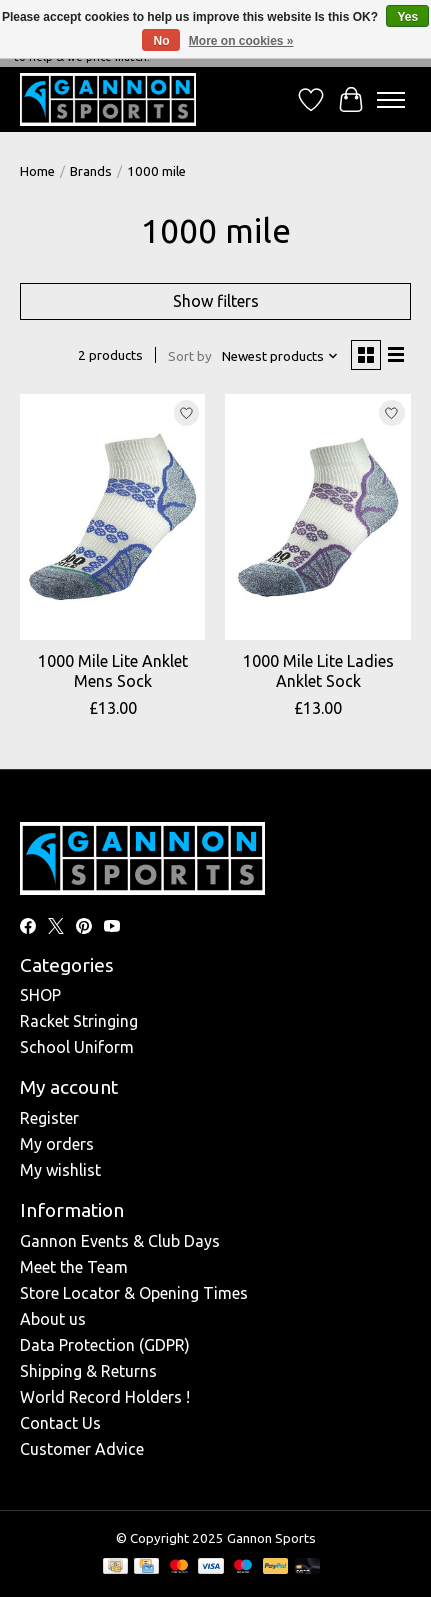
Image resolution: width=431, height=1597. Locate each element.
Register (49, 1118)
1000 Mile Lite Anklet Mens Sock (113, 670)
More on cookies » (241, 41)
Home (37, 171)
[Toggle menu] (391, 100)
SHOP (40, 995)
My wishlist (60, 1170)
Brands (91, 171)
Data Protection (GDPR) (105, 1345)
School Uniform (77, 1047)
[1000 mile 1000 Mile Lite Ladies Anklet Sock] (317, 517)
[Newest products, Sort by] (280, 356)
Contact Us (60, 1423)
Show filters (216, 301)
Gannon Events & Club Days (120, 1241)
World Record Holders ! (105, 1397)
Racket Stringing (79, 1021)
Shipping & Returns (88, 1371)
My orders (57, 1144)
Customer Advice (82, 1449)
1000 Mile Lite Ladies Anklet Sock (318, 670)
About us (53, 1319)
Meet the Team (74, 1267)
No (161, 41)
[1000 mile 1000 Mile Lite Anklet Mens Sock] (112, 517)
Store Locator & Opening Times (134, 1293)
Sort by (190, 356)
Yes (407, 17)
